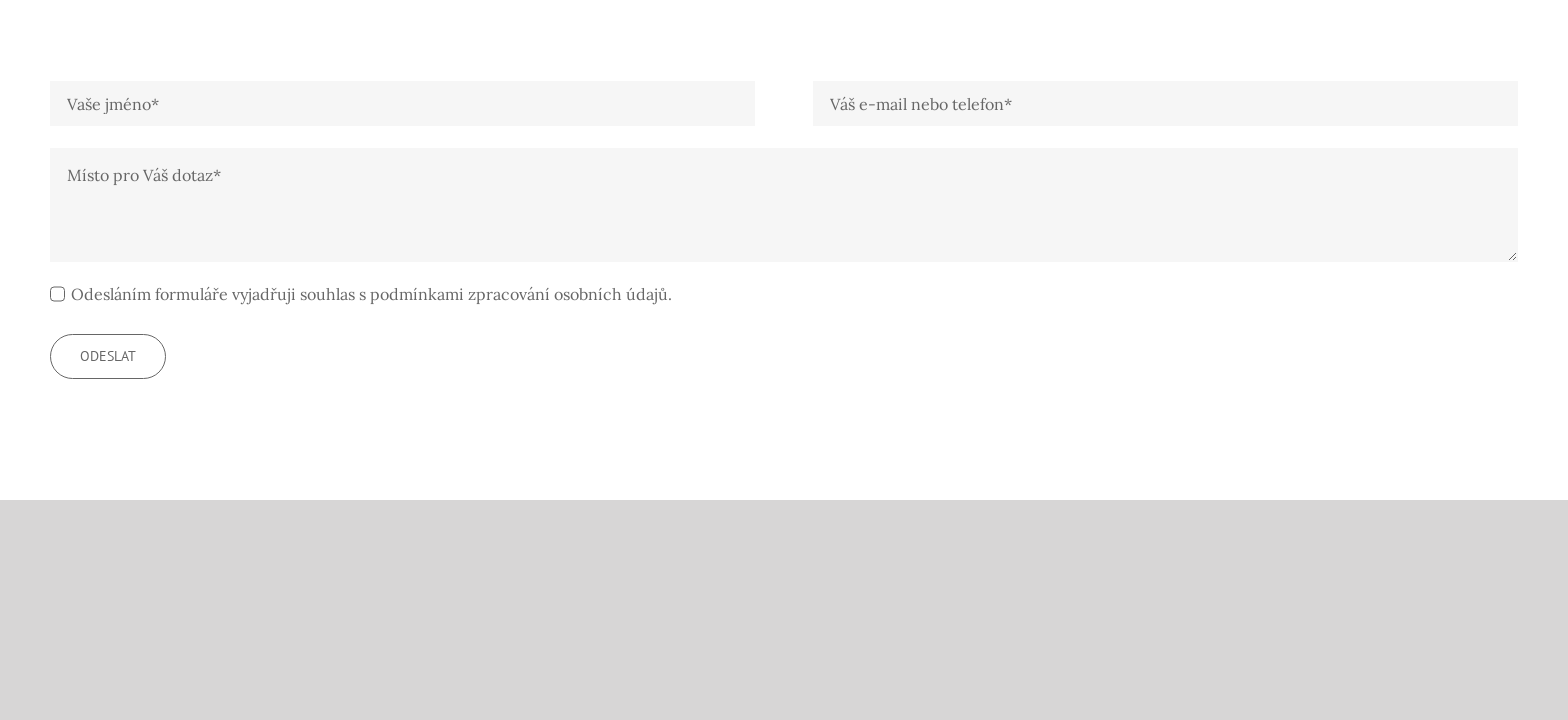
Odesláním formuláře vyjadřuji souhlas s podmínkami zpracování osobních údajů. (371, 294)
